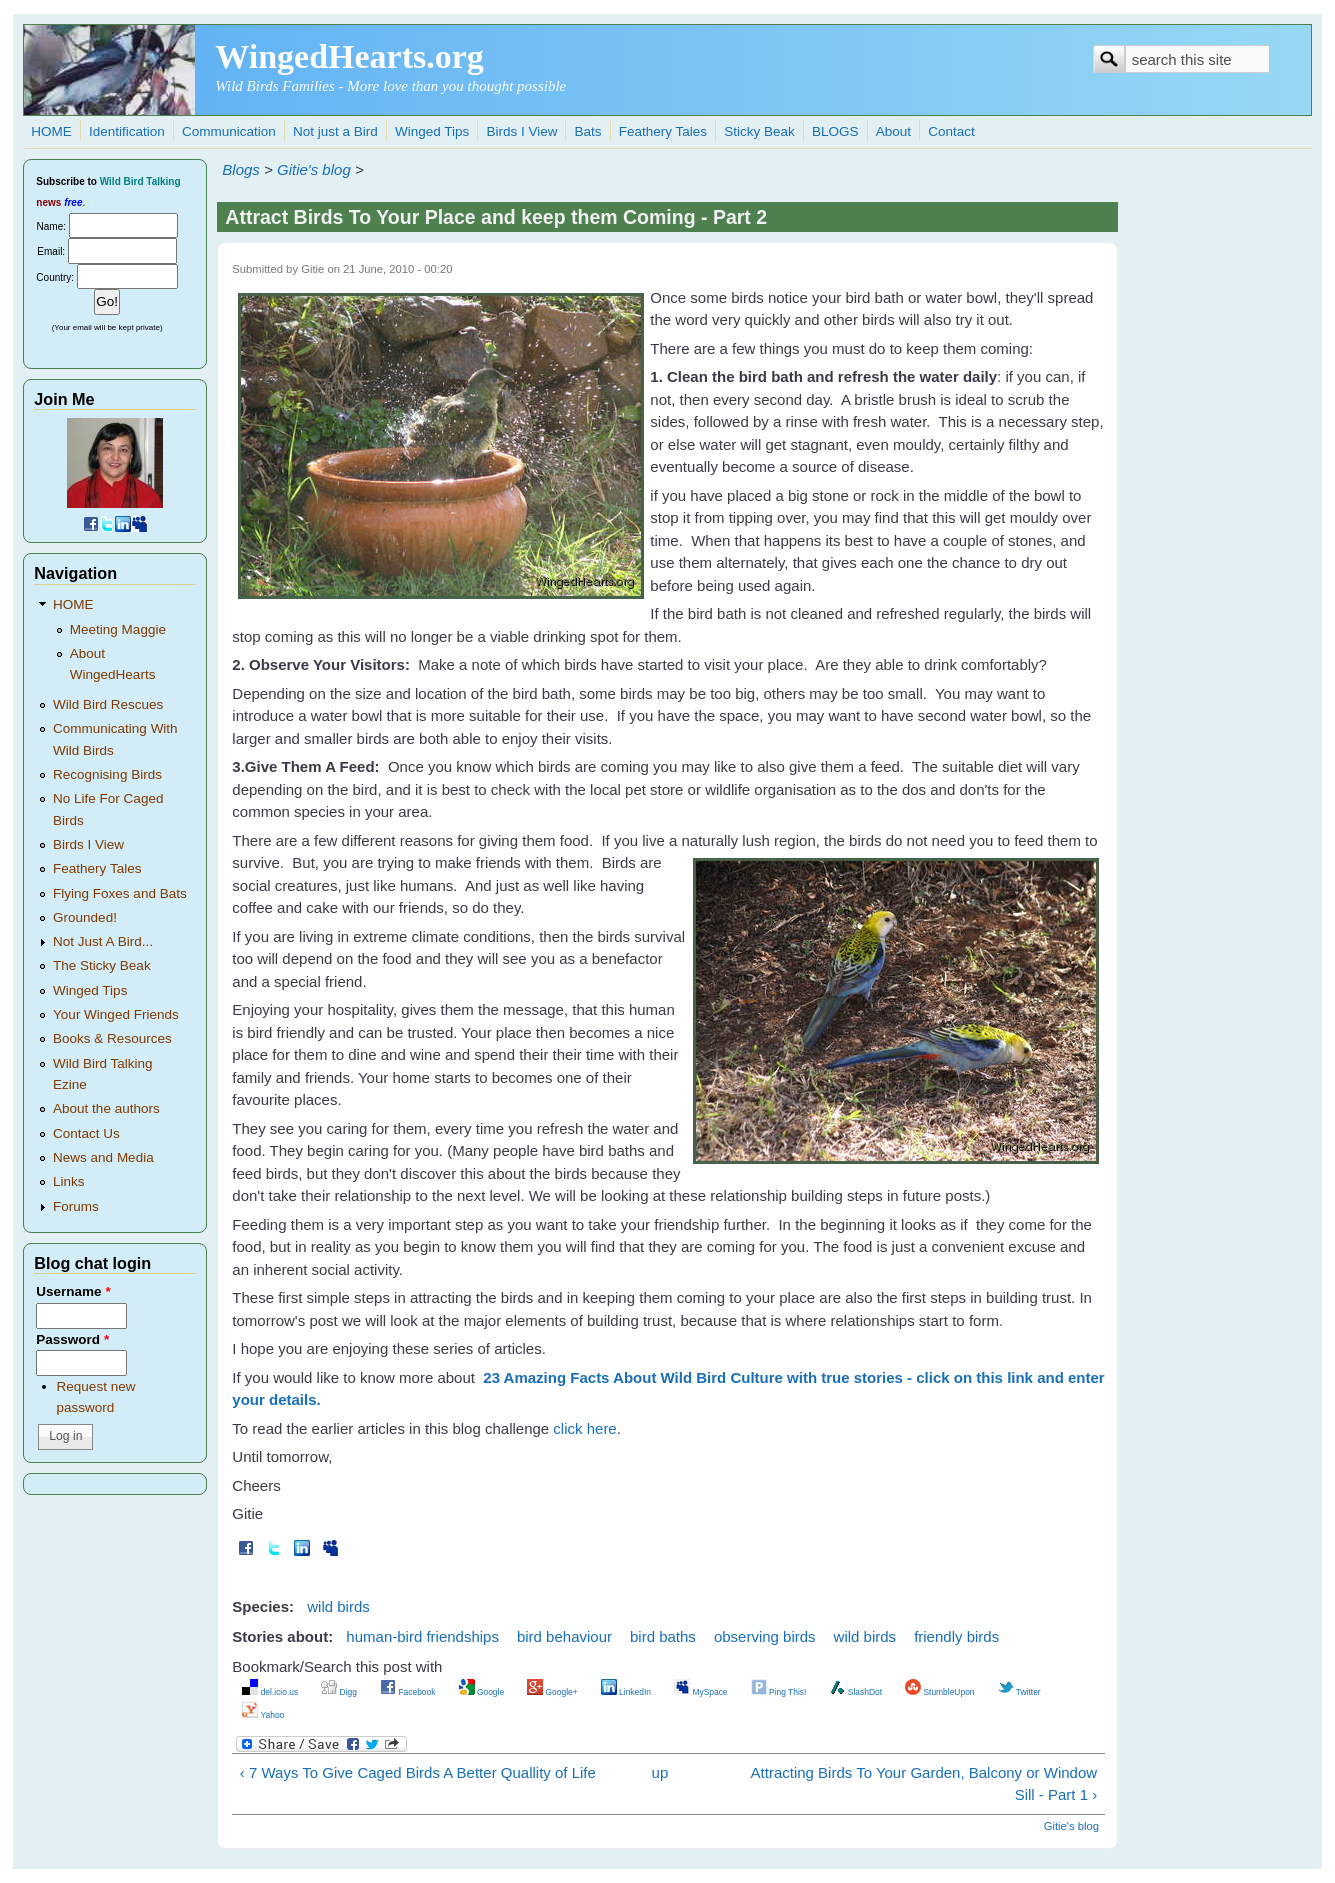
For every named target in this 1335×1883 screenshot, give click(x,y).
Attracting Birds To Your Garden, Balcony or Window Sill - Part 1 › (924, 1784)
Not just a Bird (335, 131)
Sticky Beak (759, 131)
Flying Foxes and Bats (120, 893)
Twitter (1019, 1692)
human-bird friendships (422, 1636)
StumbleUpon (939, 1692)
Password (72, 1339)
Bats (588, 131)
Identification (127, 131)
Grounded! (85, 917)
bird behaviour (564, 1636)
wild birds (338, 1606)
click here (584, 1428)
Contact (951, 131)
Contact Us (86, 1133)
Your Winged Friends (116, 1014)
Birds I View (521, 131)
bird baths (663, 1636)
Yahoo (263, 1715)
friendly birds (956, 1636)
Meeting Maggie (118, 629)
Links (69, 1181)
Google (482, 1692)
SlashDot (855, 1692)
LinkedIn (626, 1692)
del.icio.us (270, 1692)
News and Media (103, 1157)
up (660, 1772)
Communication (229, 131)
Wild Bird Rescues (108, 704)
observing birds (765, 1636)
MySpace (700, 1692)
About (893, 131)
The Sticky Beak (102, 965)
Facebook (407, 1692)
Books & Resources (112, 1038)
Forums (76, 1206)
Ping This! (779, 1692)
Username (73, 1291)
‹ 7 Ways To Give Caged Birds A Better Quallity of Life (418, 1772)
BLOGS (835, 131)
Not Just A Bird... (103, 941)
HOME (51, 131)
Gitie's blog (314, 169)
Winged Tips (432, 131)
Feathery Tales (663, 131)
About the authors (106, 1108)
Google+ (552, 1692)
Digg (339, 1692)
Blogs (241, 169)
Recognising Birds (107, 774)
